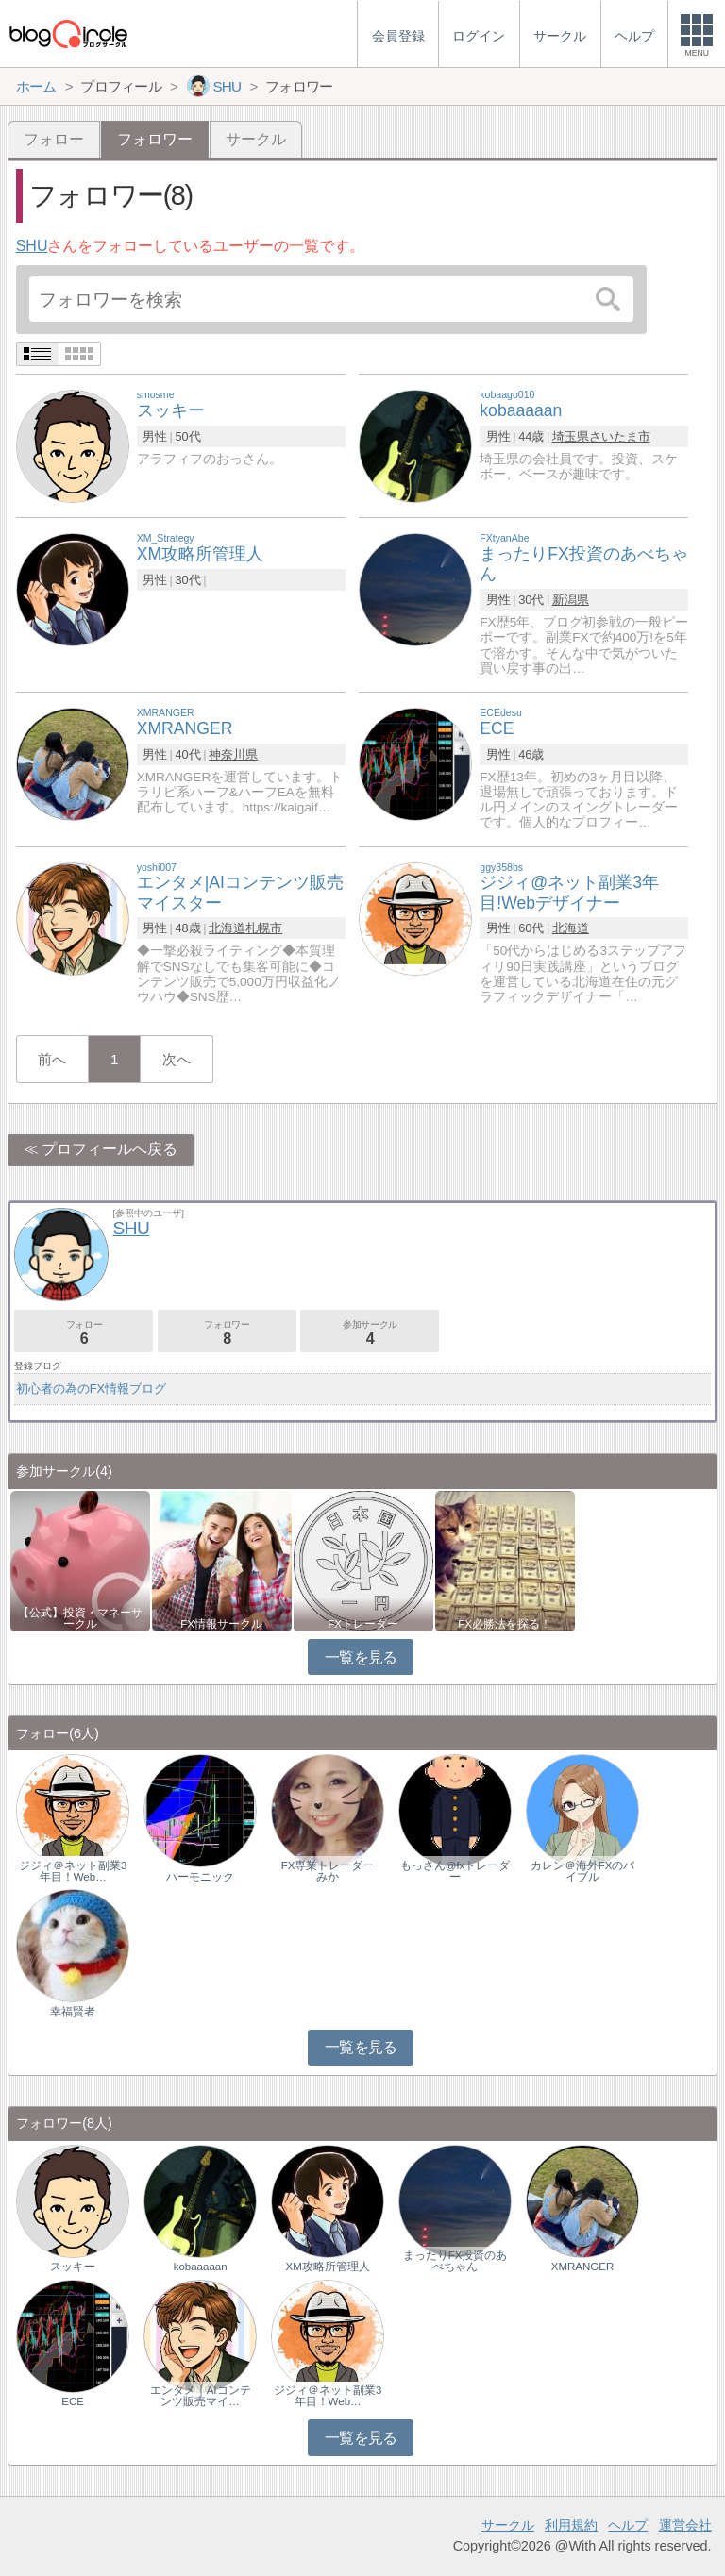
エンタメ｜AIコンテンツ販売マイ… (200, 2395)
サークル (256, 139)
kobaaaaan (201, 2266)
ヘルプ (628, 2525)
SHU (32, 246)
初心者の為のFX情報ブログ (91, 1388)
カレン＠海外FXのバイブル (583, 1871)
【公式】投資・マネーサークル (80, 1618)
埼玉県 (570, 436)
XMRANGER (583, 2266)
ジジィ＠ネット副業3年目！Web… (72, 1871)
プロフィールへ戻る (109, 1149)
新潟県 (570, 600)
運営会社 (685, 2525)
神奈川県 (233, 754)
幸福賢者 (72, 2011)
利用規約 (571, 2525)
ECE (72, 2401)
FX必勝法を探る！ (504, 1624)
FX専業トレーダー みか (332, 1871)
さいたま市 (619, 436)
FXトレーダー (363, 1624)
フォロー (54, 139)
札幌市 (263, 928)
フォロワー (227, 1333)
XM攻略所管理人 (327, 2266)
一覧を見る (361, 1657)
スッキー (72, 2266)
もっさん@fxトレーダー (455, 1871)
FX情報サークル (221, 1624)
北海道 (227, 928)
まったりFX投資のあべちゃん (455, 2261)
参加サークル (369, 1333)
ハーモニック (200, 1876)
